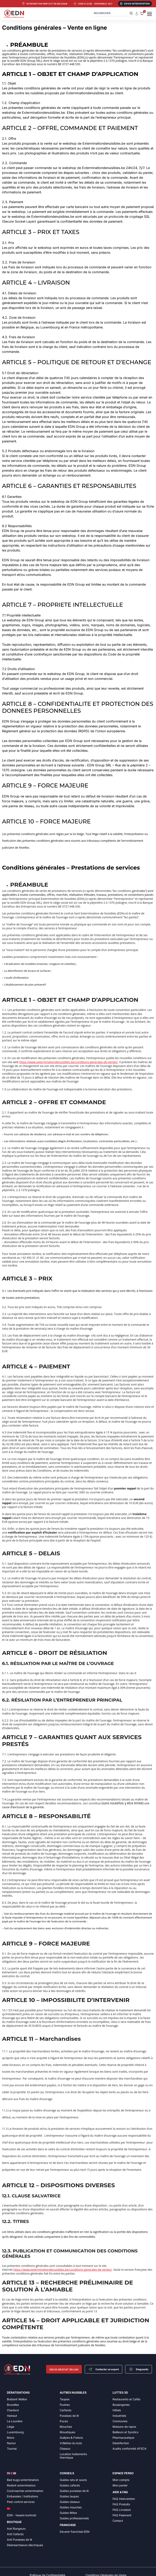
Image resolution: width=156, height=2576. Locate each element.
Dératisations (18, 2392)
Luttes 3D (120, 2392)
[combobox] (113, 13)
